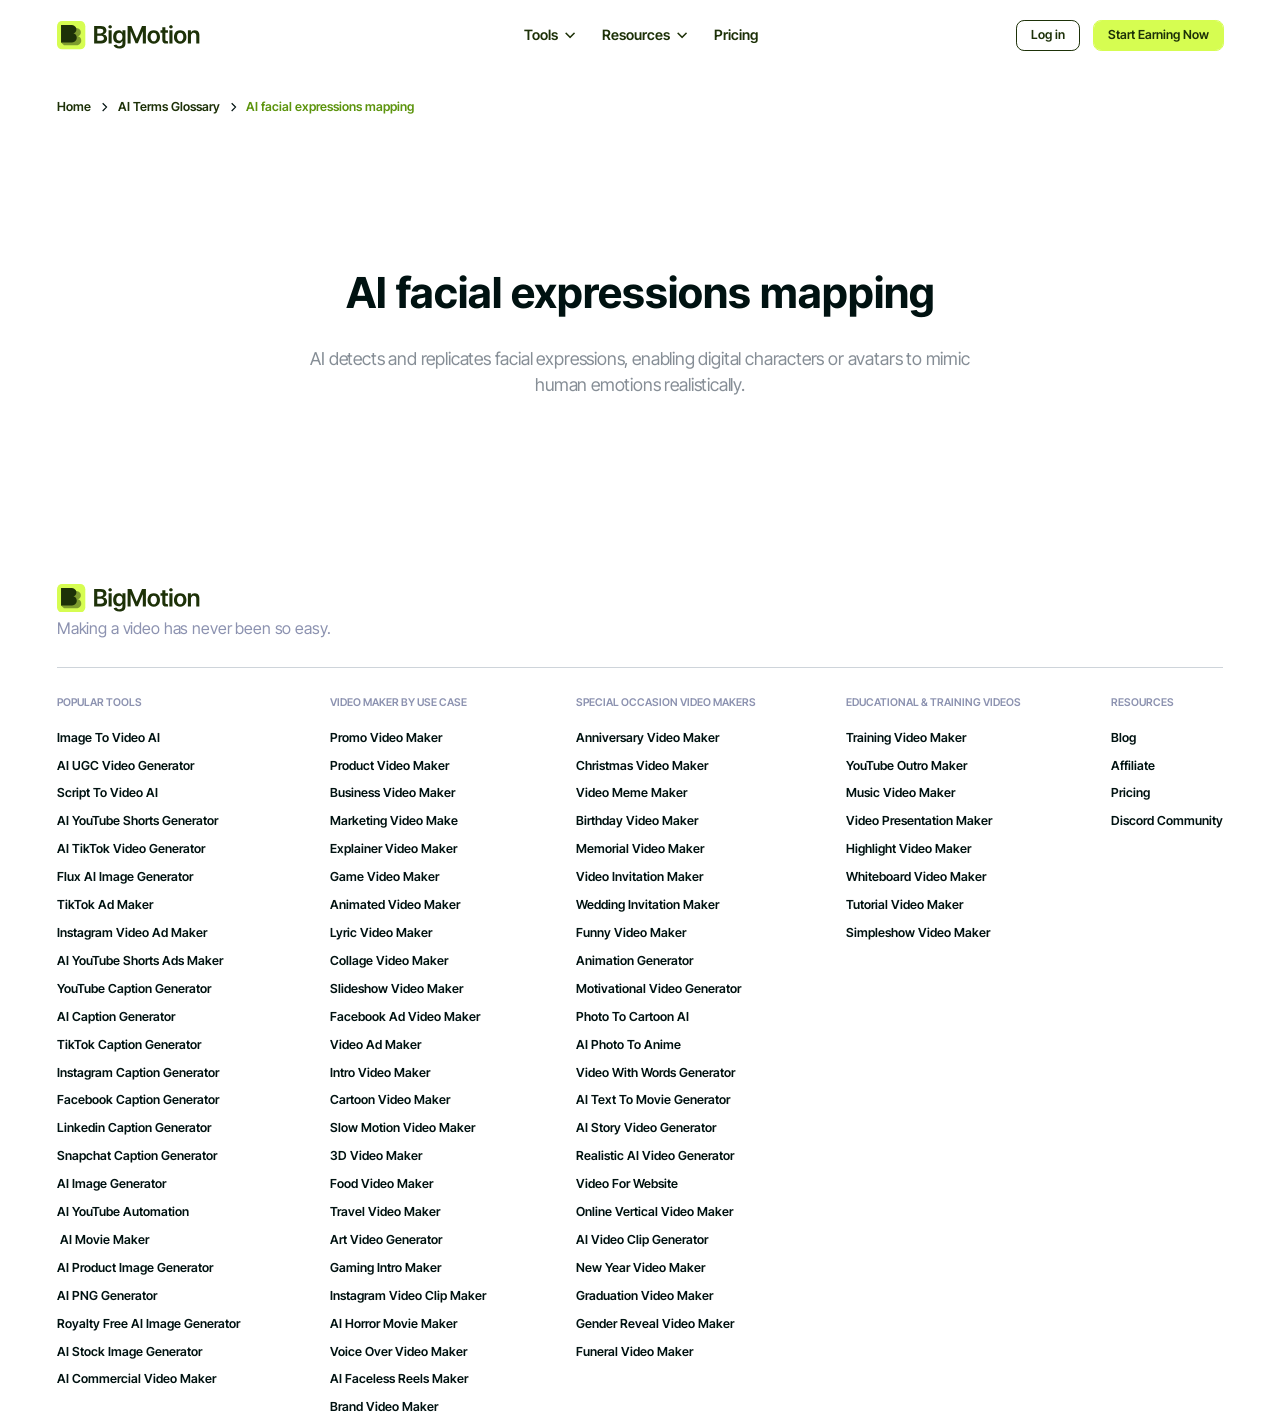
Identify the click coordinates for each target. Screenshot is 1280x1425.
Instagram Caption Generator (138, 1073)
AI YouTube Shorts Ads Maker (140, 961)
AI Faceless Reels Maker (399, 1379)
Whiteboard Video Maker (916, 877)
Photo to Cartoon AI (632, 1017)
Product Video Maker (389, 766)
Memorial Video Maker (640, 849)
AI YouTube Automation (123, 1212)
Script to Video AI (107, 793)
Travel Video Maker (385, 1212)
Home (74, 107)
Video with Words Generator (655, 1073)
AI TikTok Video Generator (131, 849)
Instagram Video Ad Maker (132, 933)
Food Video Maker (381, 1184)
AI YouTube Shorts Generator (137, 821)
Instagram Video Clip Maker (408, 1296)
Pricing (736, 34)
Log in (1048, 34)
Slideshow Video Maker (396, 989)
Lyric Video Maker (381, 933)
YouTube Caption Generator (134, 989)
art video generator (386, 1240)
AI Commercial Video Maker (136, 1379)
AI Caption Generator (116, 1017)
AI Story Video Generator (646, 1128)
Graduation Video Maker (644, 1296)
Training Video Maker (906, 738)
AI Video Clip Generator (642, 1240)
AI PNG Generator (107, 1296)
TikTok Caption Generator (129, 1045)
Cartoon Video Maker (390, 1100)
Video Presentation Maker (919, 821)
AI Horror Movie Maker (393, 1324)
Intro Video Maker (380, 1073)
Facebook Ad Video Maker (405, 1017)
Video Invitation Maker (639, 877)
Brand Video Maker (384, 1407)
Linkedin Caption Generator (134, 1128)
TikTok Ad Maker (105, 905)
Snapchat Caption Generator (137, 1156)
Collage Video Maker (389, 961)
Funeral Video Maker (634, 1352)
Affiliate (1133, 766)
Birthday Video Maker (637, 821)
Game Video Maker (384, 877)
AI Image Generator (111, 1184)
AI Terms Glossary (169, 107)
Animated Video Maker (395, 905)
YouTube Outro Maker (906, 766)
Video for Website (627, 1184)
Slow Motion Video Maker (402, 1128)
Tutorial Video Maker (904, 905)
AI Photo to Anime (628, 1045)
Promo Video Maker (386, 738)
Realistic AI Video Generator (655, 1156)
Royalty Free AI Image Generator (148, 1324)
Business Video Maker (392, 793)
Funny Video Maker (631, 933)
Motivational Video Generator (658, 989)
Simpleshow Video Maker (918, 933)
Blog (1123, 738)
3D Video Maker (376, 1156)
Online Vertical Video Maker (654, 1212)
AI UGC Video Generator (125, 766)
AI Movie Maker (103, 1240)
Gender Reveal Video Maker (655, 1324)
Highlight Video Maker (908, 849)
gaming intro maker (385, 1268)
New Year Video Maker (640, 1268)
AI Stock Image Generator (129, 1352)
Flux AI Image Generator (125, 877)
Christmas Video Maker (642, 766)
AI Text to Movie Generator (653, 1100)
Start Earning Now (1158, 34)
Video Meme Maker (631, 793)
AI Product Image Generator (135, 1268)
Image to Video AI (108, 738)
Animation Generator (634, 961)
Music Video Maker (900, 793)
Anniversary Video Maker (647, 738)
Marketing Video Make (394, 821)
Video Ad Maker (375, 1045)
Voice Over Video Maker (398, 1352)
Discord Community (1167, 821)
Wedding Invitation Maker (647, 905)
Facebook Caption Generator (138, 1100)
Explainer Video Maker (393, 849)
